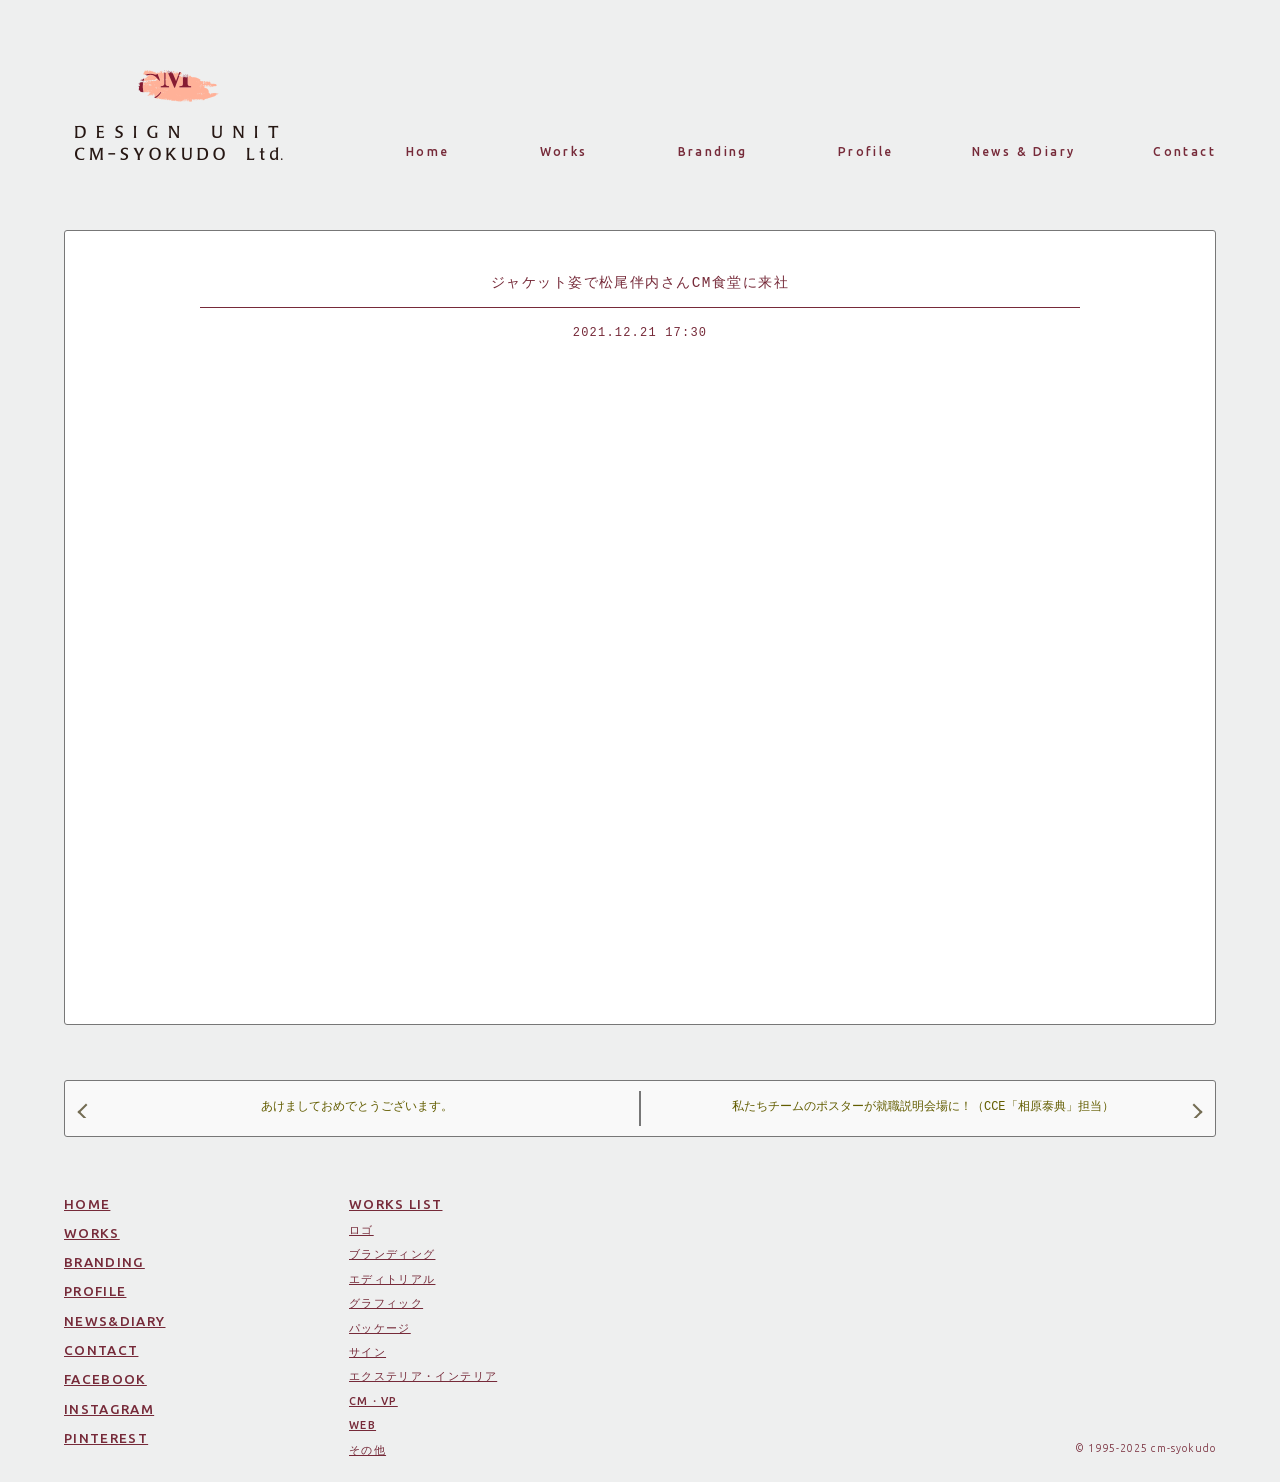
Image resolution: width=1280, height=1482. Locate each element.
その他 (367, 1450)
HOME (87, 1204)
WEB (362, 1425)
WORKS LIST (396, 1204)
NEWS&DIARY (115, 1321)
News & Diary (1024, 151)
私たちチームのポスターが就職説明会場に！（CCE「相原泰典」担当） (966, 1108)
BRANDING (104, 1262)
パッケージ (380, 1328)
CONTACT (101, 1350)
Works (564, 151)
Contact (1184, 151)
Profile (866, 151)
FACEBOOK (105, 1379)
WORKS (92, 1233)
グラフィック (386, 1303)
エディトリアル (392, 1279)
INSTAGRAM (109, 1409)
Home (428, 151)
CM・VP (373, 1401)
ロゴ (361, 1230)
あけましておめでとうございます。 (266, 1108)
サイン (367, 1352)
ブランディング (392, 1254)
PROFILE (95, 1291)
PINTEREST (106, 1438)
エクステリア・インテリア (423, 1376)
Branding (713, 151)
